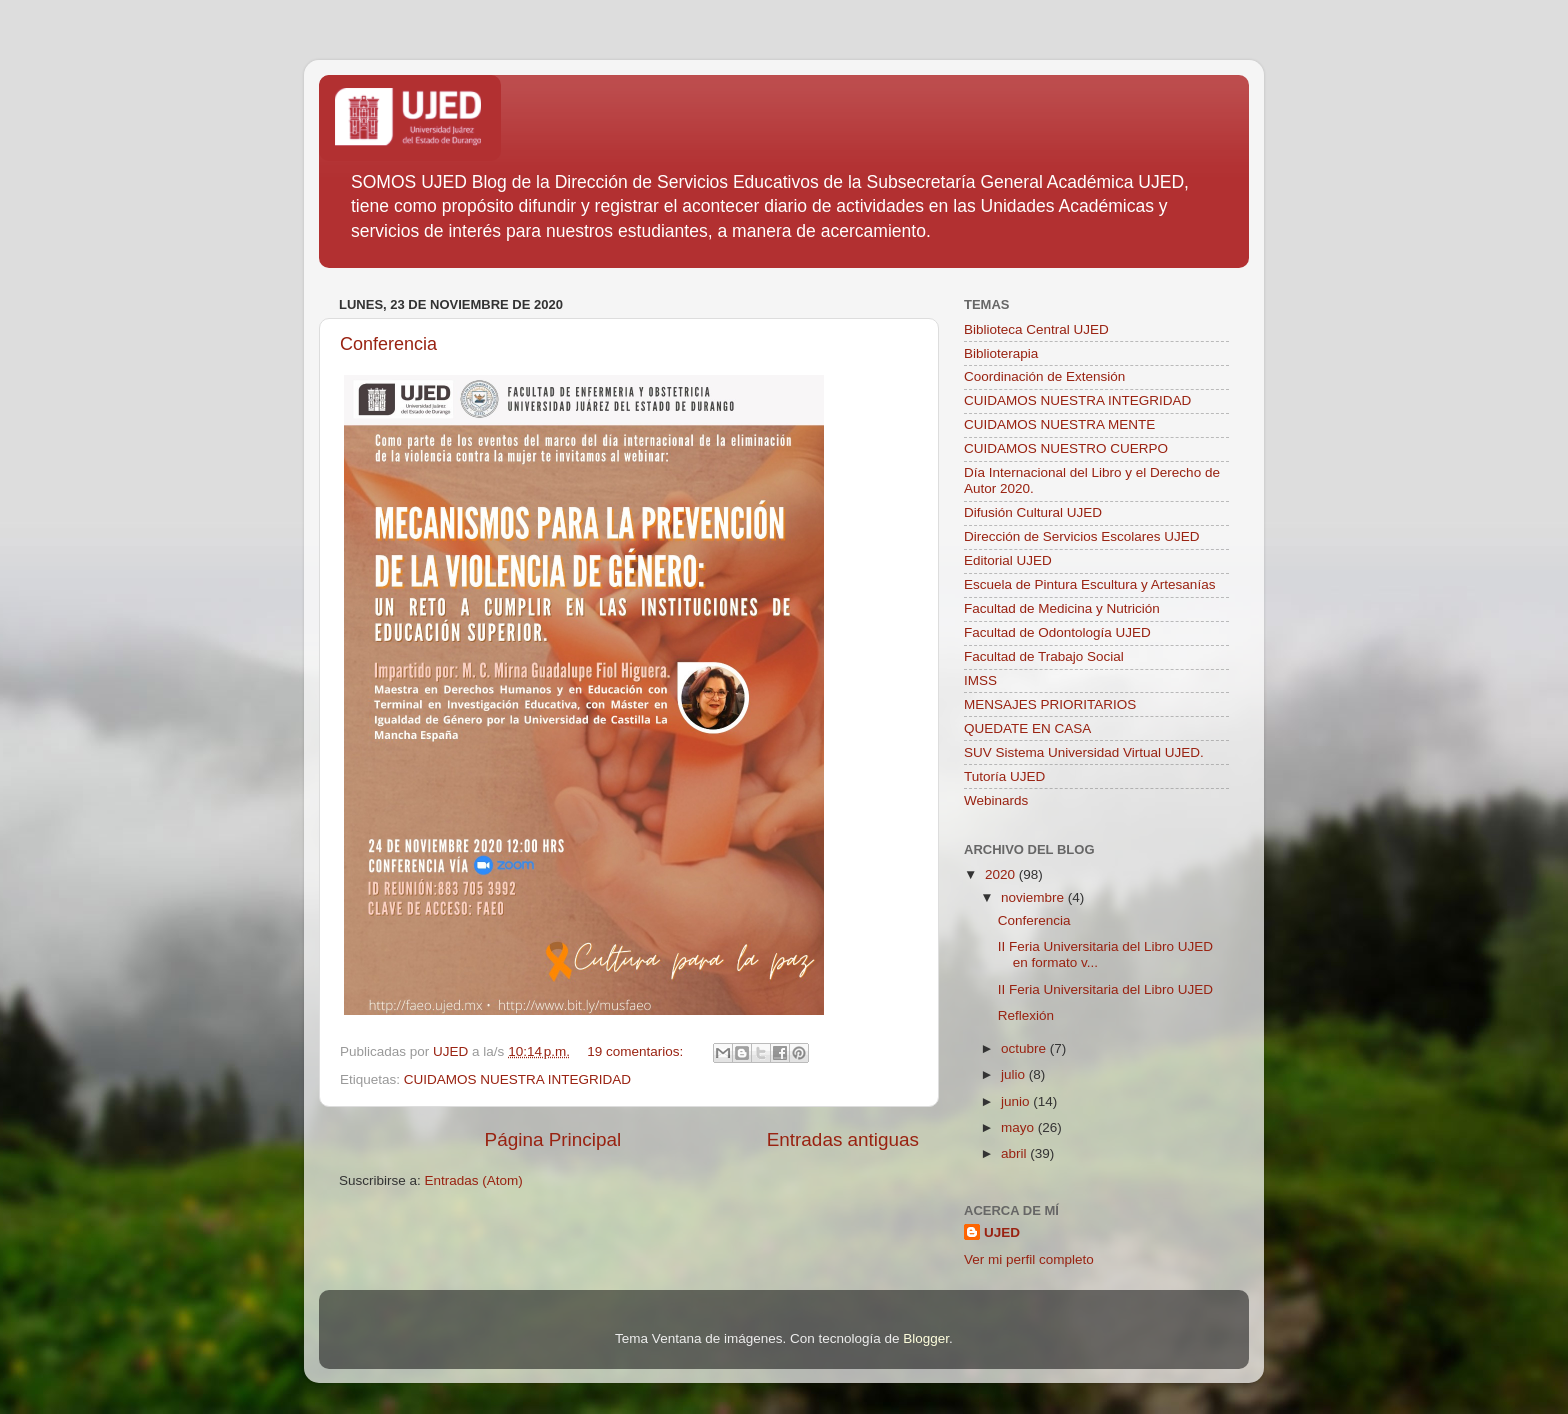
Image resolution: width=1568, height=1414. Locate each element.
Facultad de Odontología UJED (1057, 632)
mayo (1019, 1127)
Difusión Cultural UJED (1033, 512)
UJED (1002, 1232)
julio (1015, 1074)
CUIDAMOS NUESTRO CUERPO (1066, 448)
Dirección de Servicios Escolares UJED (1082, 536)
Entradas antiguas (843, 1139)
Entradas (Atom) (474, 1180)
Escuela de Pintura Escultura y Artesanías (1089, 584)
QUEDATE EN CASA (1027, 728)
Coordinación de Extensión (1044, 376)
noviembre (1034, 897)
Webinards (996, 800)
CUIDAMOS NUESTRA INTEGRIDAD (517, 1079)
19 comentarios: (637, 1051)
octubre (1025, 1048)
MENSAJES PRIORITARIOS (1050, 704)
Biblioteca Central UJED (1036, 329)
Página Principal (553, 1139)
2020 (1002, 874)
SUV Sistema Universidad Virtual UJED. (1084, 752)
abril (1015, 1153)
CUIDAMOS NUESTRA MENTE (1059, 424)
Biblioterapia (1001, 353)
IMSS (980, 680)
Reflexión (1026, 1015)
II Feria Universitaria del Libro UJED (1105, 989)
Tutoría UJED (1004, 776)
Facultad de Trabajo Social (1044, 656)
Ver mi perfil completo (1029, 1259)
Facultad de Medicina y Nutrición (1062, 608)
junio (1017, 1101)
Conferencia (388, 344)
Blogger (926, 1338)
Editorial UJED (1008, 560)
